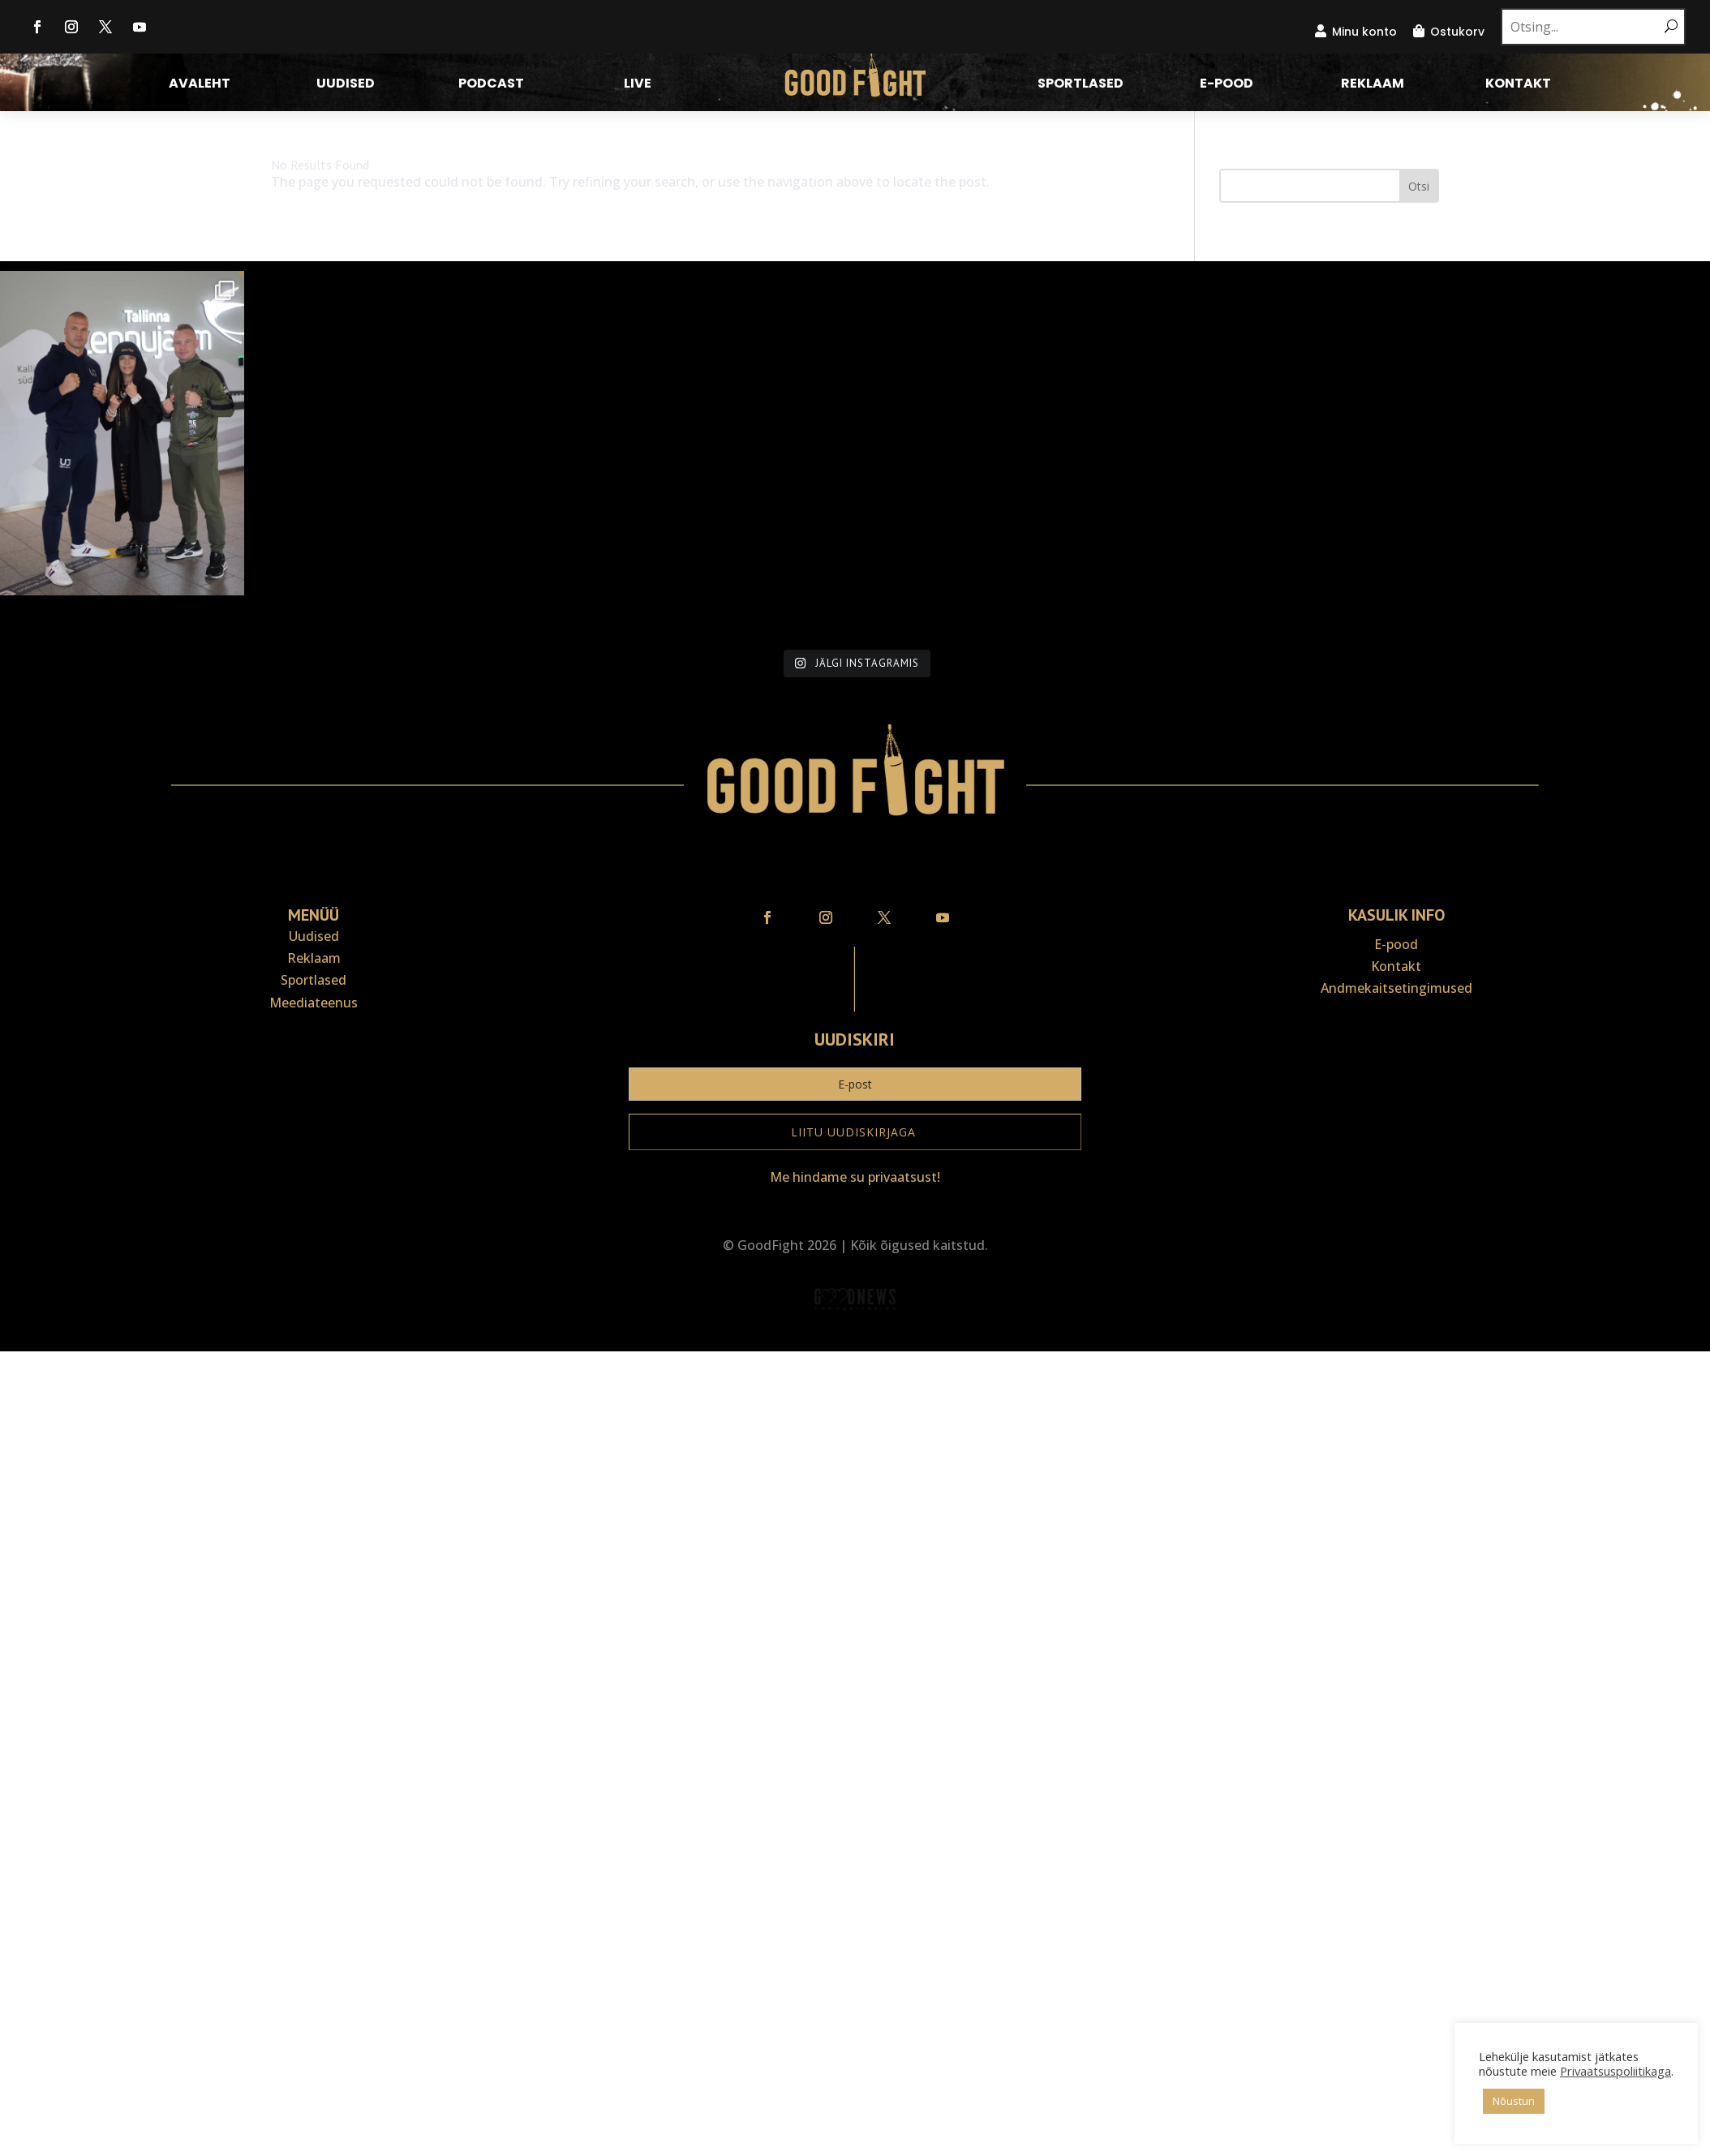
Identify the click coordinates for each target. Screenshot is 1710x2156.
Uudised (345, 85)
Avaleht (199, 85)
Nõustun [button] (1477, 2101)
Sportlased (1081, 85)
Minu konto (1364, 32)
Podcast (491, 85)
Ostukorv (1457, 32)
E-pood (1226, 85)
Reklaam (1372, 85)
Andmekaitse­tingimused (1396, 1068)
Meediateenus (313, 1082)
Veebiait (855, 1420)
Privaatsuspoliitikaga (1527, 2071)
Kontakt (1518, 85)
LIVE (637, 85)
